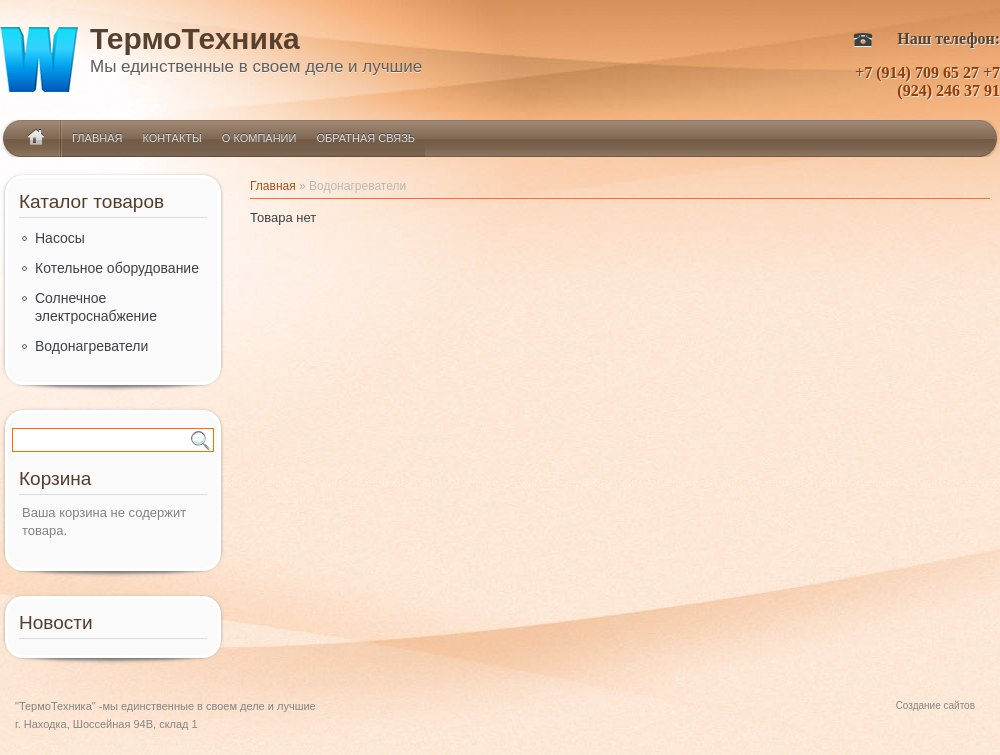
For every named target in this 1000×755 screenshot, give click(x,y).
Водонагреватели (91, 346)
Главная (97, 138)
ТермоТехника (195, 42)
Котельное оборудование (117, 268)
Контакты (171, 138)
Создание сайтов (935, 705)
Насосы (60, 238)
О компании (259, 138)
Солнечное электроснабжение (96, 307)
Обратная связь (365, 138)
